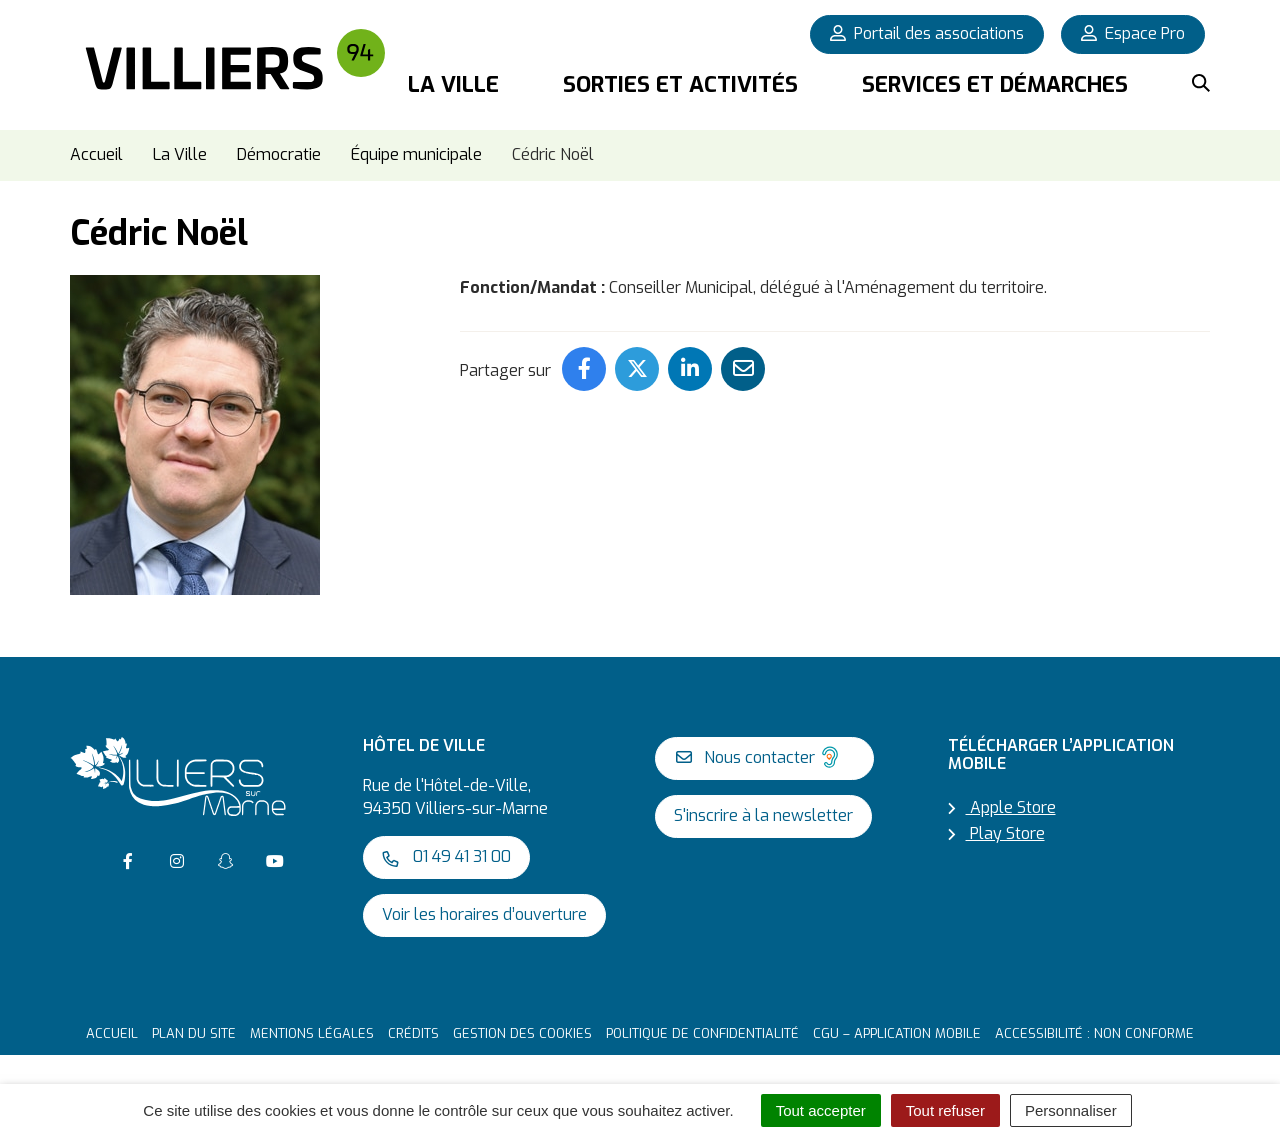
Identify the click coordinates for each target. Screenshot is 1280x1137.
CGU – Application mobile (897, 1033)
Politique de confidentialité (702, 1033)
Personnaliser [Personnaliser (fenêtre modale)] (1071, 1110)
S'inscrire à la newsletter (763, 815)
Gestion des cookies (522, 1033)
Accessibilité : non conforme (1094, 1033)
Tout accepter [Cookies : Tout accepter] (821, 1110)
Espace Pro (1133, 33)
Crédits (413, 1033)
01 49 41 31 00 (446, 856)
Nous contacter (759, 757)
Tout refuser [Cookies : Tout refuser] (945, 1110)
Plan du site (194, 1033)
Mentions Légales (312, 1033)
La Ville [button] (453, 84)
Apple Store (1002, 807)
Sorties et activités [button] (680, 84)
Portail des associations (927, 33)
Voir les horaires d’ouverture (484, 914)
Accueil (112, 1033)
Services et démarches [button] (995, 84)
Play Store (996, 833)
